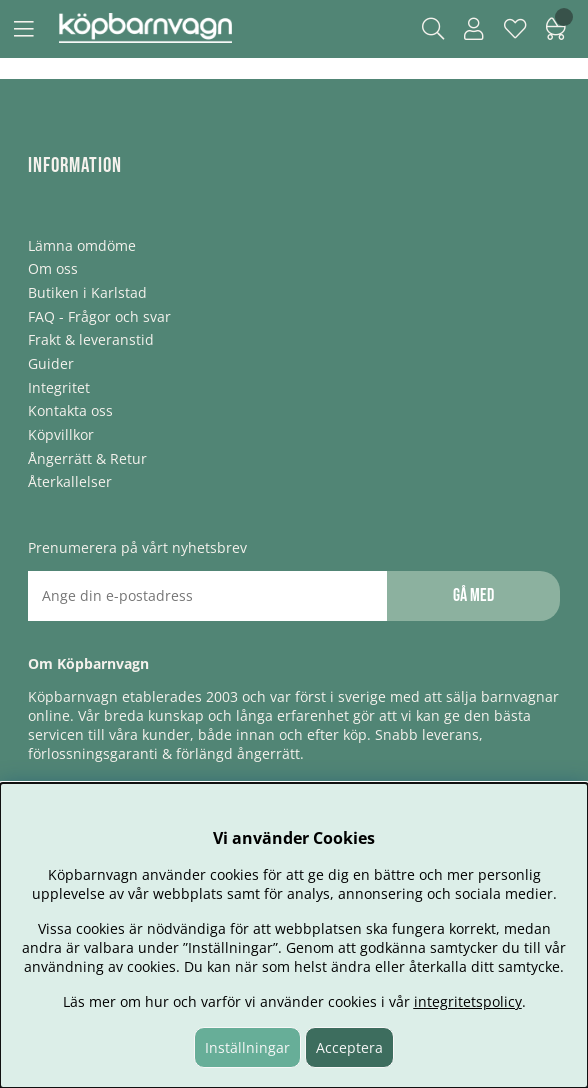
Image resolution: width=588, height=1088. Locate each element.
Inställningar (247, 1047)
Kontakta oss (70, 410)
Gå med (473, 595)
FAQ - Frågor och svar (99, 316)
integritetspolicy (468, 1001)
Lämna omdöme (82, 245)
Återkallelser (70, 481)
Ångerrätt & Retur (87, 458)
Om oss (53, 268)
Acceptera (349, 1047)
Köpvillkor (61, 434)
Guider (51, 363)
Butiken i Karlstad (87, 292)
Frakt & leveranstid (91, 339)
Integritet (59, 387)
